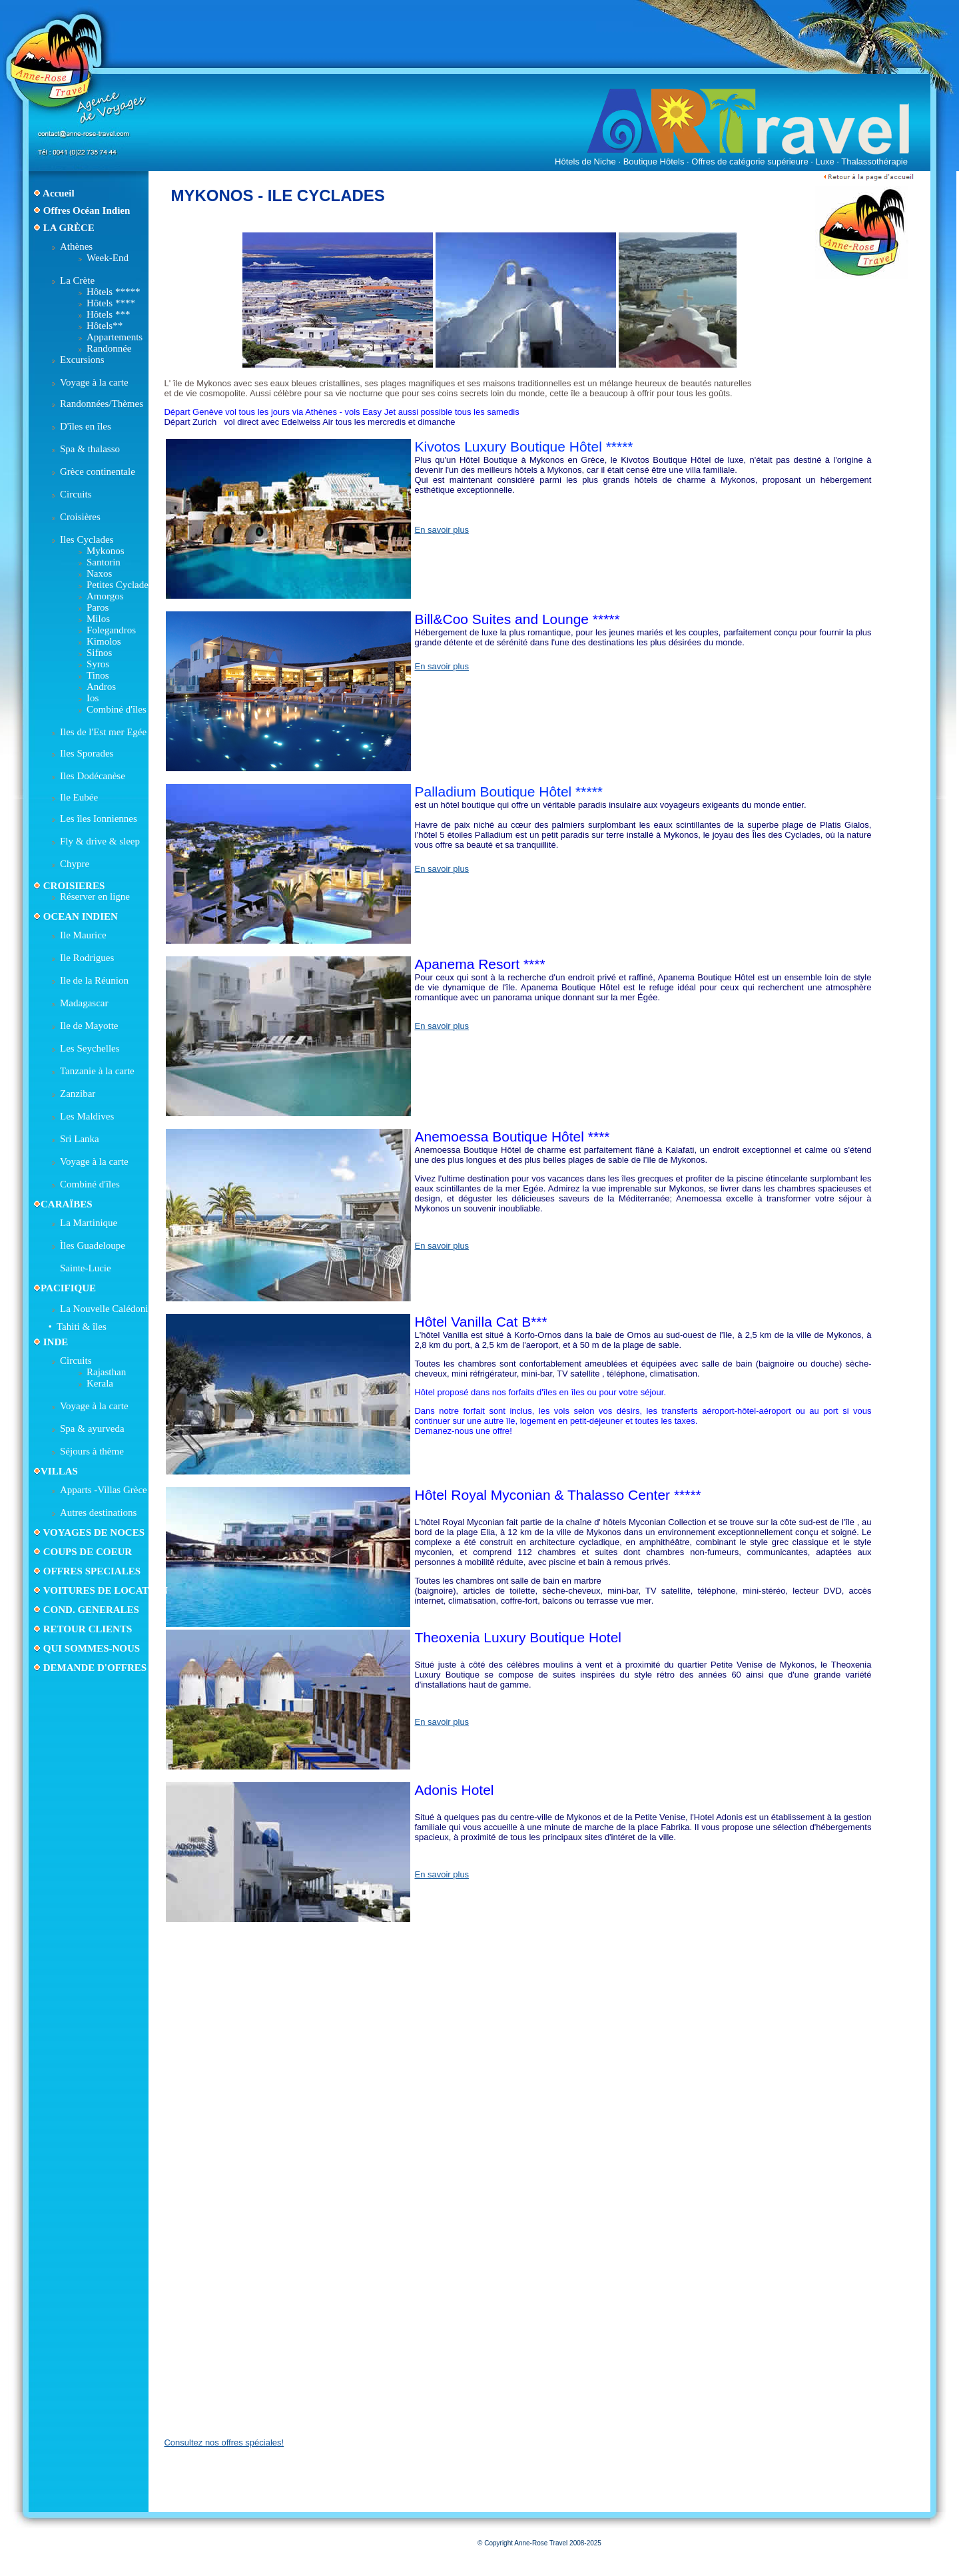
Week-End (108, 257)
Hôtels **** (111, 303)
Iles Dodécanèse (92, 776)
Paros (98, 607)
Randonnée (109, 348)
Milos (98, 618)
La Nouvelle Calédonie (106, 1308)
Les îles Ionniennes (98, 818)
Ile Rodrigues (87, 957)
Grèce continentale (97, 471)
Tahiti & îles (82, 1326)
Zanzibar (77, 1093)
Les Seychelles (90, 1048)
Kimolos (104, 641)
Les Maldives (87, 1116)
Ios (93, 698)
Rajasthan (106, 1372)
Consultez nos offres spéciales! (224, 2442)
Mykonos (106, 550)
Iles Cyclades (86, 539)
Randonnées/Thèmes (101, 403)
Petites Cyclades (120, 584)
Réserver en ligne (95, 896)
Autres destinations (98, 1512)
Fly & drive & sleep (100, 841)
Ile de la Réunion (94, 980)
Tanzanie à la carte (97, 1071)
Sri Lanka (79, 1138)
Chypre (74, 863)
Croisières (80, 516)
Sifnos (99, 652)
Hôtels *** (108, 314)
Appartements (115, 337)
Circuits (76, 494)
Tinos (98, 675)
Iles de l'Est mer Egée (103, 732)
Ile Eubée (79, 797)
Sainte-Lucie (85, 1268)
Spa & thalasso (90, 449)
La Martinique (88, 1222)
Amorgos (105, 596)
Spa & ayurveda (92, 1428)
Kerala (100, 1383)
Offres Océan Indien (87, 210)
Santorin (104, 562)
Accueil (58, 193)
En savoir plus (441, 530)
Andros (101, 686)
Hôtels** (105, 325)
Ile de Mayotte (89, 1025)
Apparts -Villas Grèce (103, 1489)
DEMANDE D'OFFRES (95, 1667)
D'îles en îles (85, 426)
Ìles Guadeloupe (92, 1245)
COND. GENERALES (90, 1609)
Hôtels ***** (113, 291)
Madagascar (84, 1003)
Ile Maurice (83, 935)
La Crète (77, 280)
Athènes (76, 246)
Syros (98, 664)
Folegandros (111, 630)
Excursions (82, 359)
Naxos (99, 573)
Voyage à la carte (94, 382)
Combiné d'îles (117, 709)
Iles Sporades (86, 753)
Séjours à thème (92, 1451)
